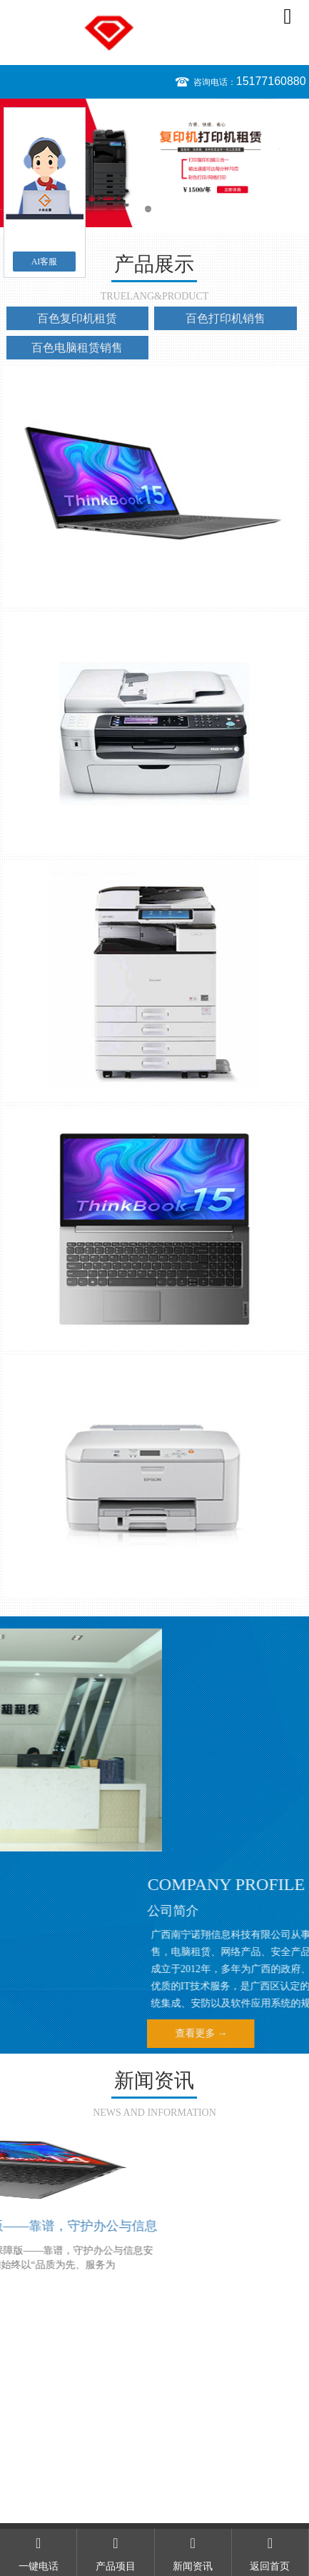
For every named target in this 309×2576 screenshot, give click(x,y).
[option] (154, 163)
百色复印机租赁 (77, 318)
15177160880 (271, 81)
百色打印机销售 (225, 318)
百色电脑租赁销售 (77, 348)
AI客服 (44, 262)
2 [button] (161, 209)
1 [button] (148, 209)
